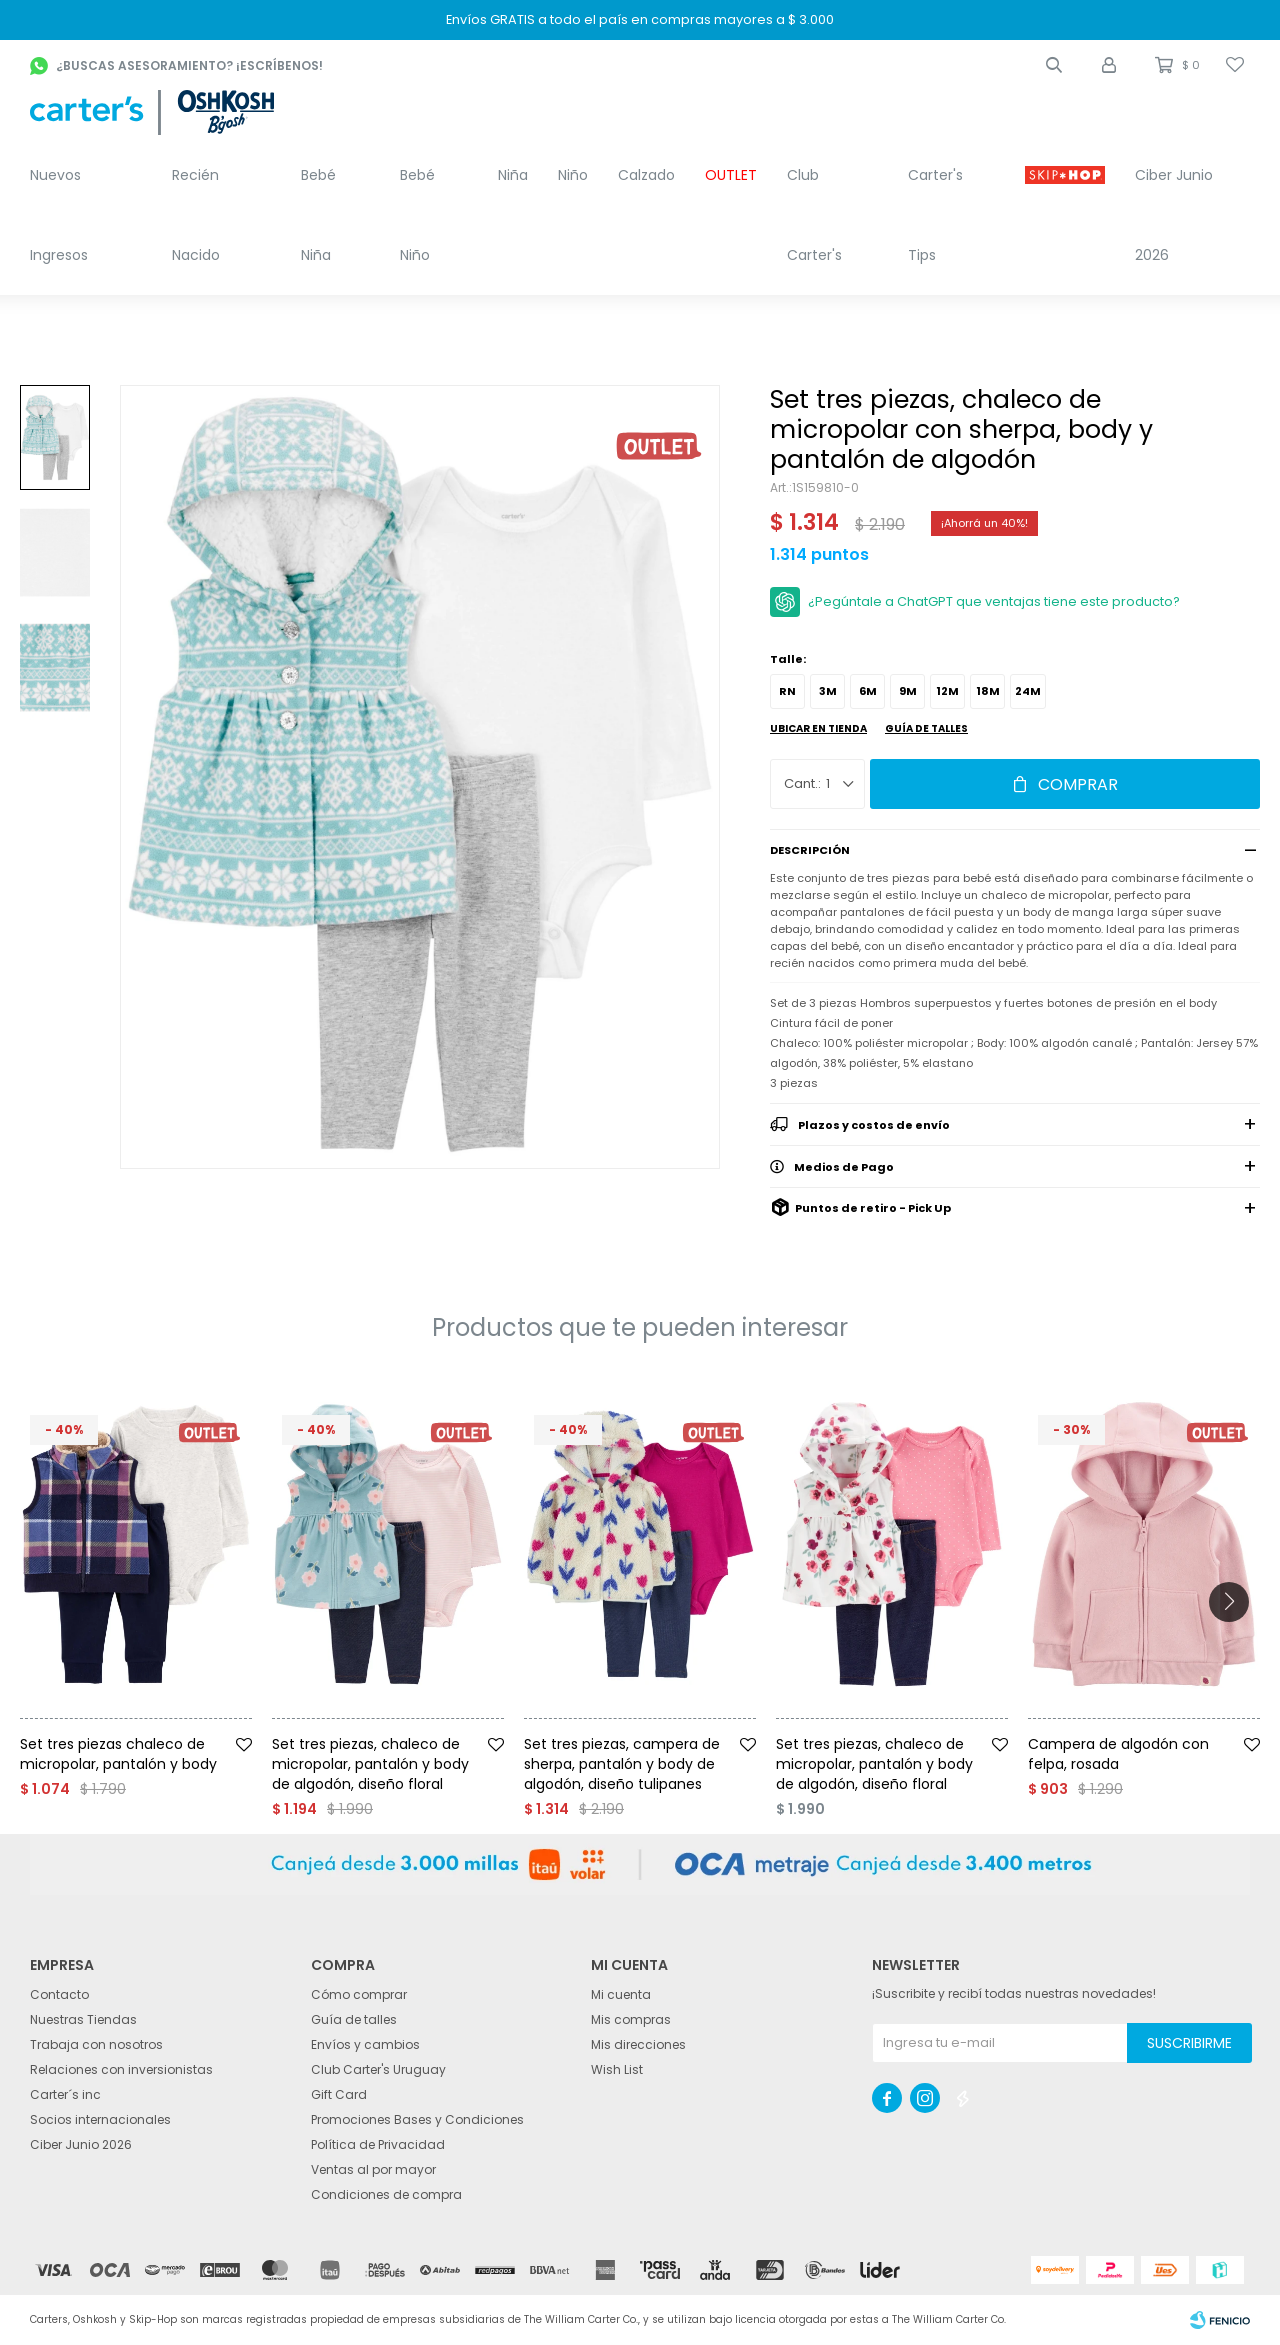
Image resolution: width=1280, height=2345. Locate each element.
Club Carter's (814, 215)
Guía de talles (926, 728)
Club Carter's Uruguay (378, 2069)
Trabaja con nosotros (96, 2044)
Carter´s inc (65, 2094)
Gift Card (339, 2094)
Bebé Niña (318, 215)
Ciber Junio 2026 (1174, 215)
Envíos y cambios (365, 2044)
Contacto (59, 1994)
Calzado (646, 175)
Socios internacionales (100, 2119)
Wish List (617, 2069)
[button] (1054, 65)
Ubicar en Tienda (818, 728)
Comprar (1078, 784)
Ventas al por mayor (373, 2169)
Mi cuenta (621, 1994)
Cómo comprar (359, 1994)
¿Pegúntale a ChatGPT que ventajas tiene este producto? (994, 601)
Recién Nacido (196, 215)
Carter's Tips (935, 215)
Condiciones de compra (386, 2194)
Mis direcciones (638, 2044)
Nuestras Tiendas (83, 2019)
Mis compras (631, 2019)
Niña (513, 175)
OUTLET (731, 175)
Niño (573, 175)
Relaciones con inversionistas (121, 2069)
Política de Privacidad (378, 2144)
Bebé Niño (417, 215)
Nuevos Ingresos (59, 215)
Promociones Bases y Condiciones (417, 2119)
